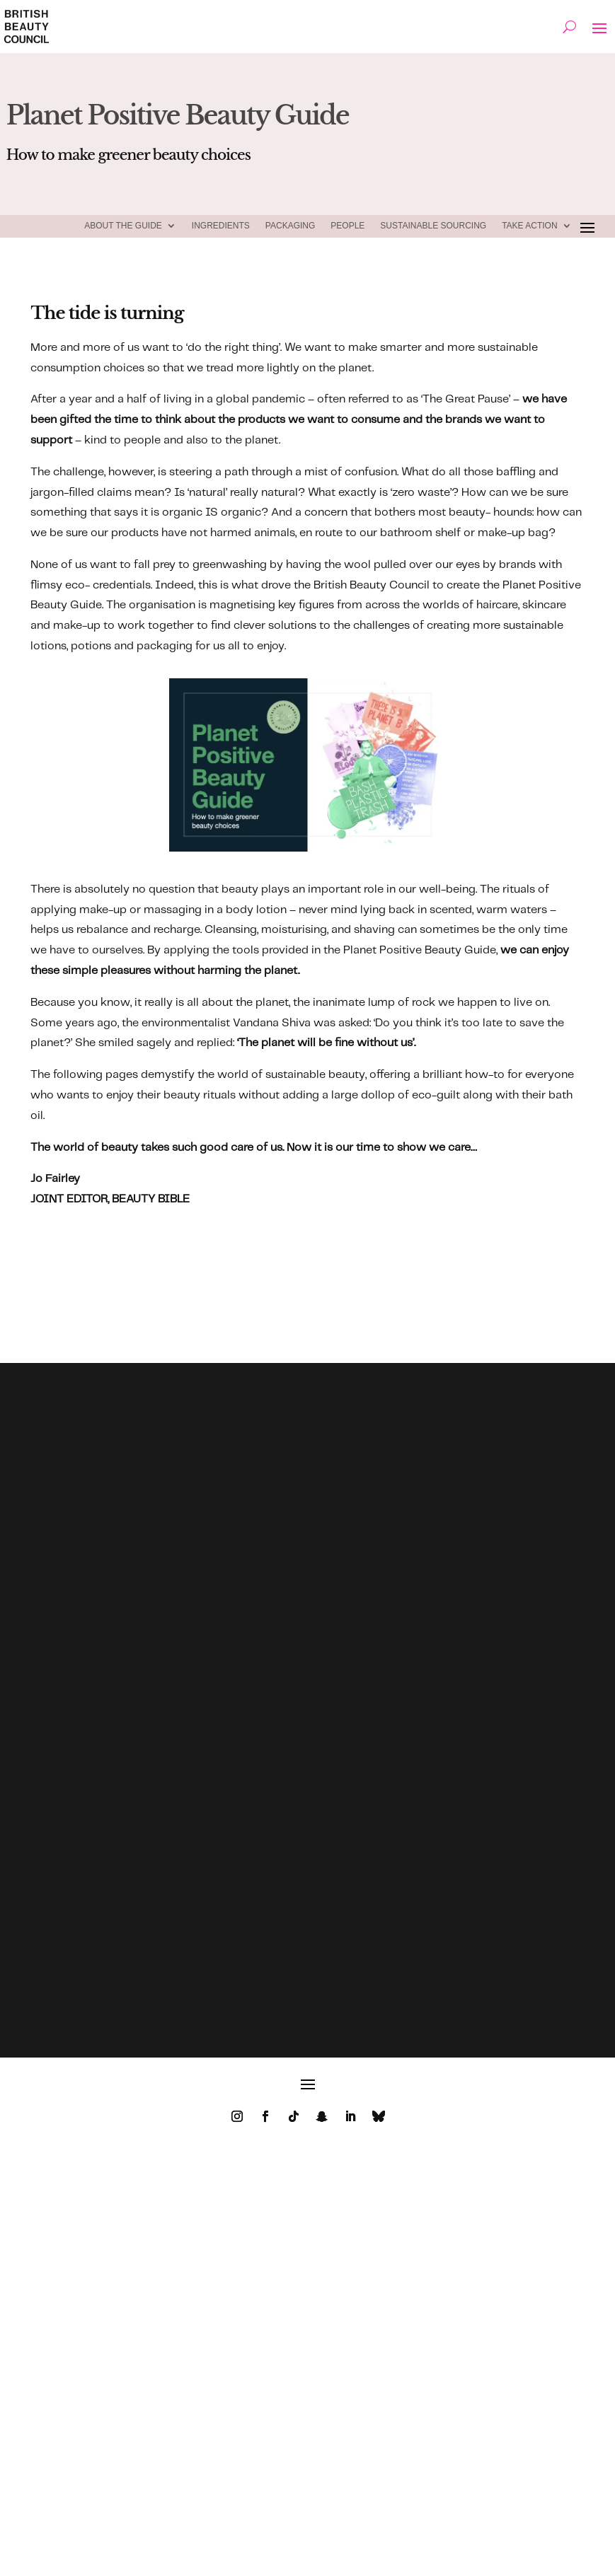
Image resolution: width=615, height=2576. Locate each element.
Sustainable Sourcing (433, 226)
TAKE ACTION (529, 226)
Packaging (290, 226)
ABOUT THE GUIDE (123, 226)
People (347, 226)
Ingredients (221, 226)
